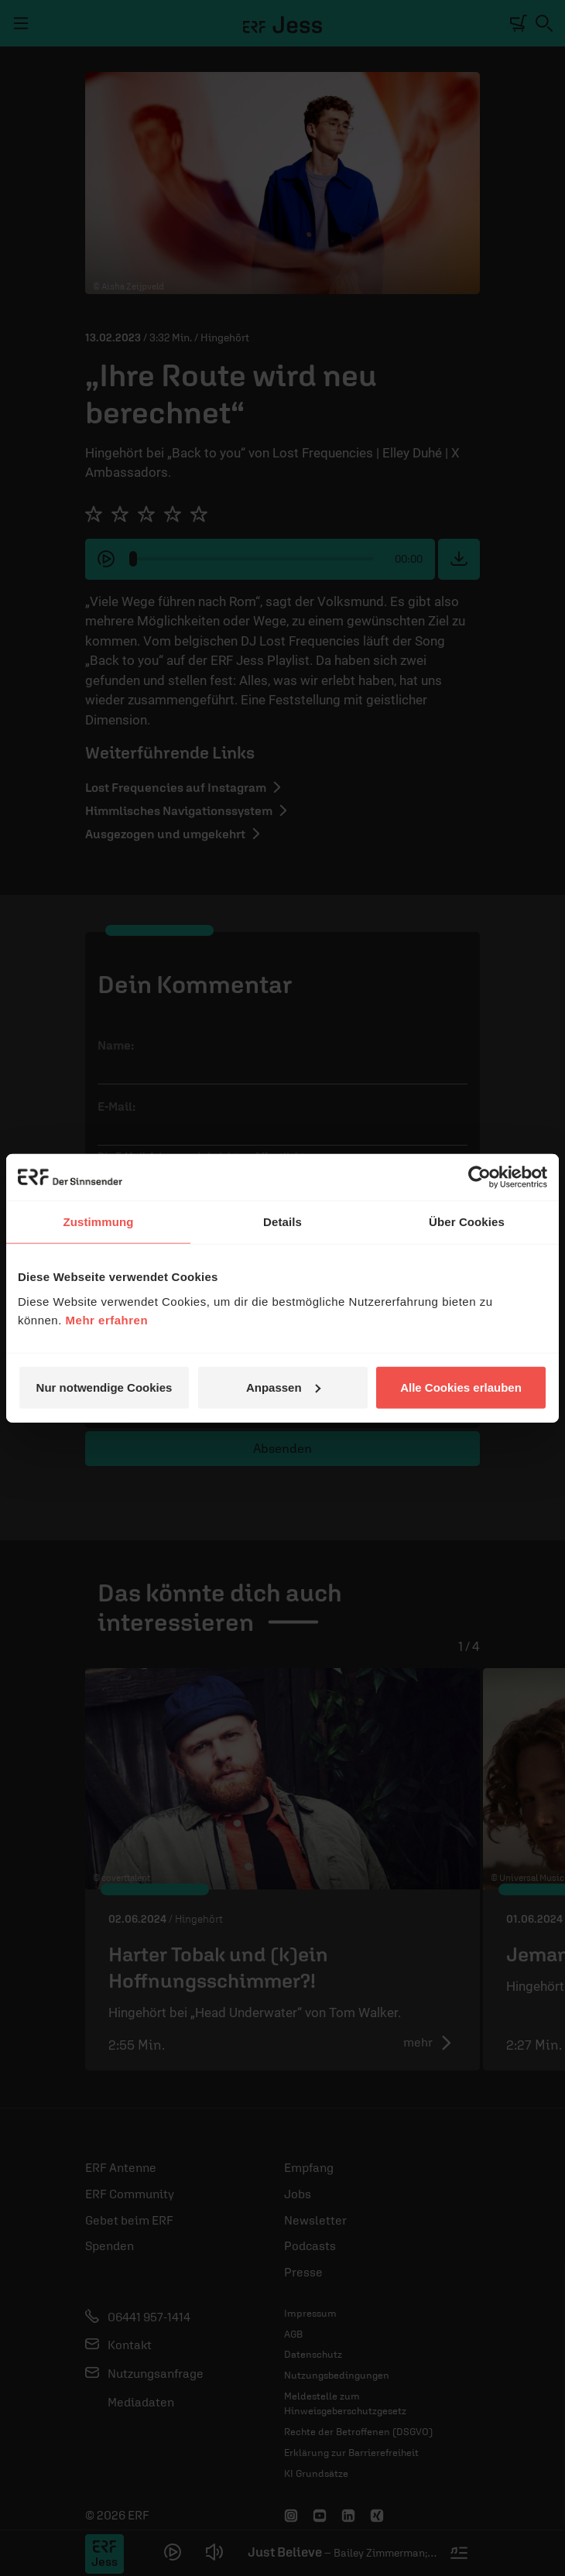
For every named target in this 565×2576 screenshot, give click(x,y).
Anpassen (283, 1386)
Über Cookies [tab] (467, 1221)
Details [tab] (282, 1221)
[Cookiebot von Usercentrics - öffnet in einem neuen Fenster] (479, 1177)
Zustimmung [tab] (98, 1221)
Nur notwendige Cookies (104, 1386)
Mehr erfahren (107, 1319)
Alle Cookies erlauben (461, 1386)
